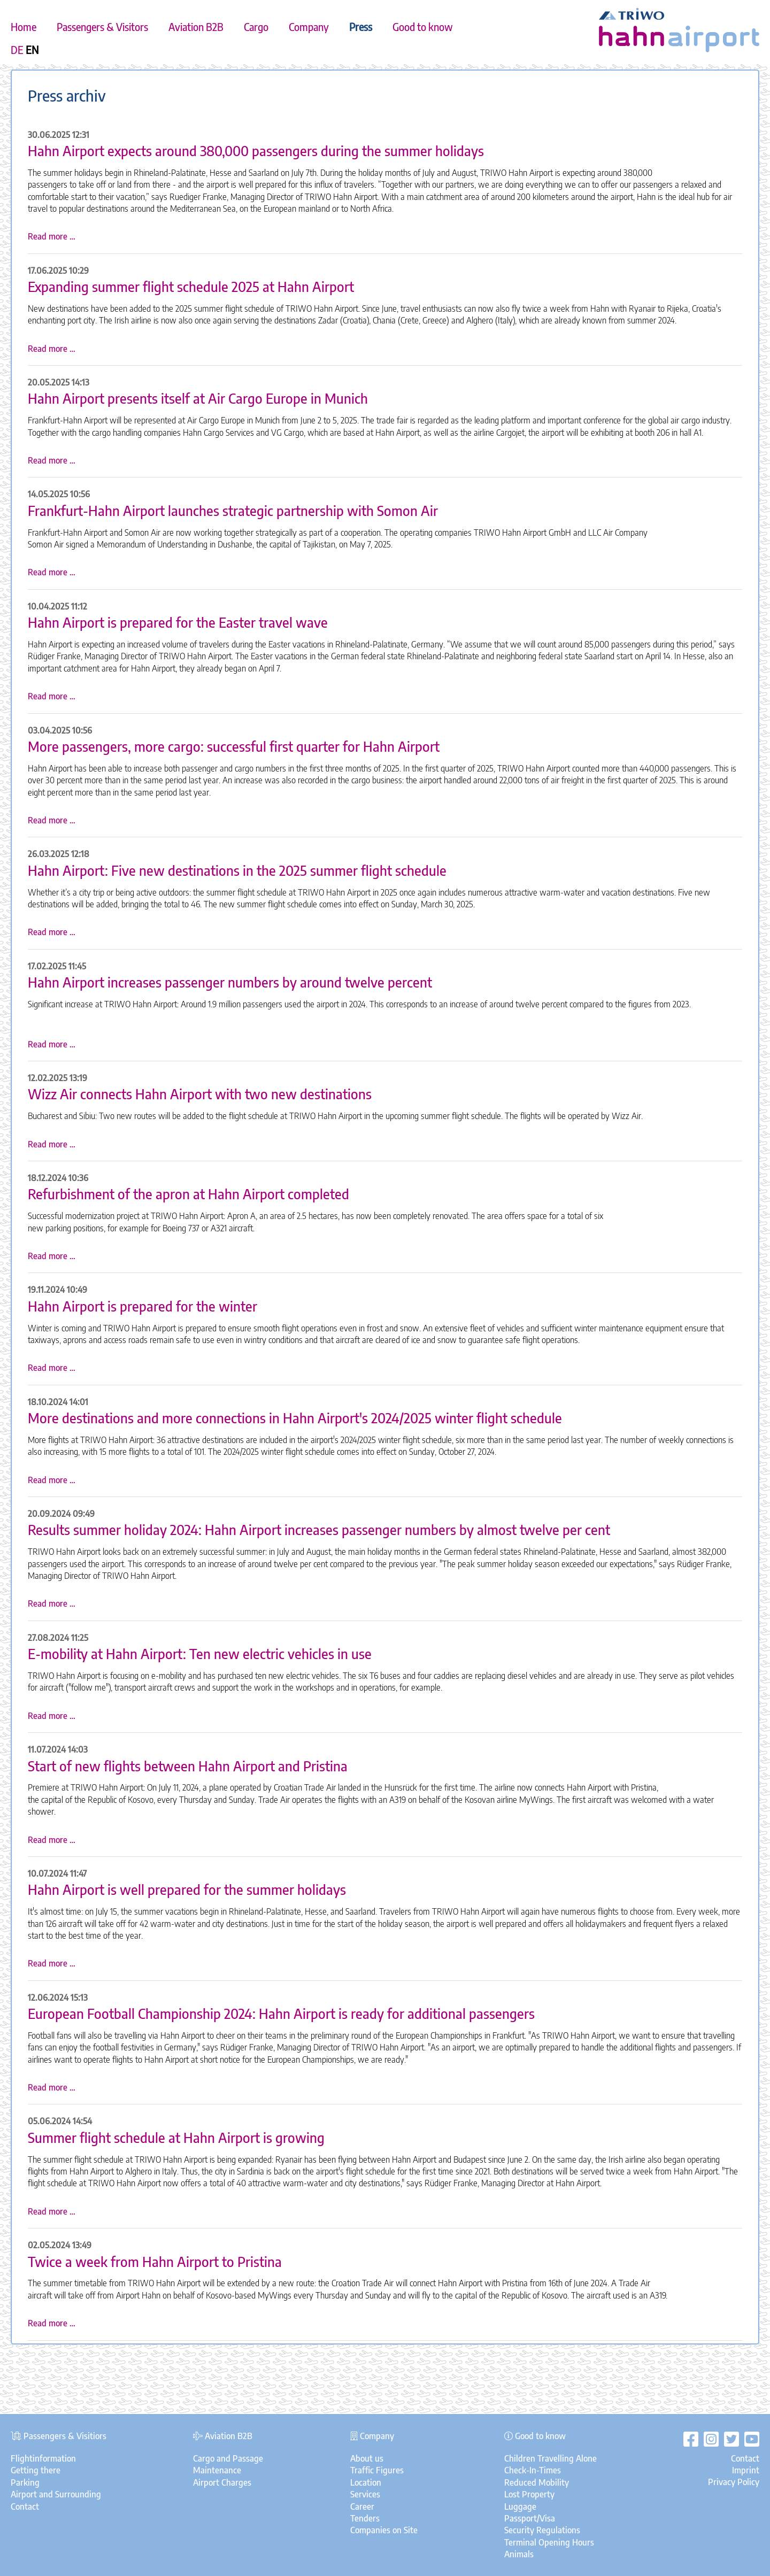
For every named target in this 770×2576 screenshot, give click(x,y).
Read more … (51, 236)
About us (366, 2458)
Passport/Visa (529, 2518)
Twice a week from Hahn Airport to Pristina (155, 2261)
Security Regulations (542, 2530)
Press (360, 26)
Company (309, 26)
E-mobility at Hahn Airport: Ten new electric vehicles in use (200, 1653)
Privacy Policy (733, 2482)
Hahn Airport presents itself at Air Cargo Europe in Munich (198, 398)
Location (365, 2482)
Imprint (745, 2470)
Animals (519, 2554)
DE (17, 49)
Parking (25, 2482)
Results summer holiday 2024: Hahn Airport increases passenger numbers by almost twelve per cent (319, 1529)
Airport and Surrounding (56, 2494)
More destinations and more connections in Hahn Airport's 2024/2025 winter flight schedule (295, 1417)
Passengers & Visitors (102, 26)
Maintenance (217, 2470)
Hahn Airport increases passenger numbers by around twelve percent (230, 982)
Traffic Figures (377, 2470)
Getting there (35, 2470)
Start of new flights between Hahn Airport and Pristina (188, 1766)
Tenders (365, 2518)
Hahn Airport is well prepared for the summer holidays (187, 1889)
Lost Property (529, 2494)
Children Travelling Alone (550, 2458)
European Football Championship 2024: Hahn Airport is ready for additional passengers (281, 2013)
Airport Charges (222, 2482)
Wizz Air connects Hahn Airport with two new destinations (200, 1093)
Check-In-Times (532, 2470)
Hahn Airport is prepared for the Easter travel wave (178, 622)
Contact (25, 2506)
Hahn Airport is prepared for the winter (142, 1306)
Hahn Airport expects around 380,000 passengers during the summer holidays (256, 150)
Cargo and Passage (228, 2458)
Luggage (520, 2506)
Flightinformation (43, 2458)
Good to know (422, 26)
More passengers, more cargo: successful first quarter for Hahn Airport (234, 746)
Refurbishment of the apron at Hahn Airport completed (188, 1193)
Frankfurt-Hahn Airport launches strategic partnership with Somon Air (233, 510)
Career (362, 2506)
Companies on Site (384, 2530)
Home (23, 26)
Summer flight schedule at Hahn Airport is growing (176, 2137)
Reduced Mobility (536, 2482)
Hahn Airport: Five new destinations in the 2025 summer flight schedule (237, 870)
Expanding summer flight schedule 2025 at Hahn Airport (191, 286)
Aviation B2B (196, 26)
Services (365, 2494)
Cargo (256, 26)
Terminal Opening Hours (549, 2542)
